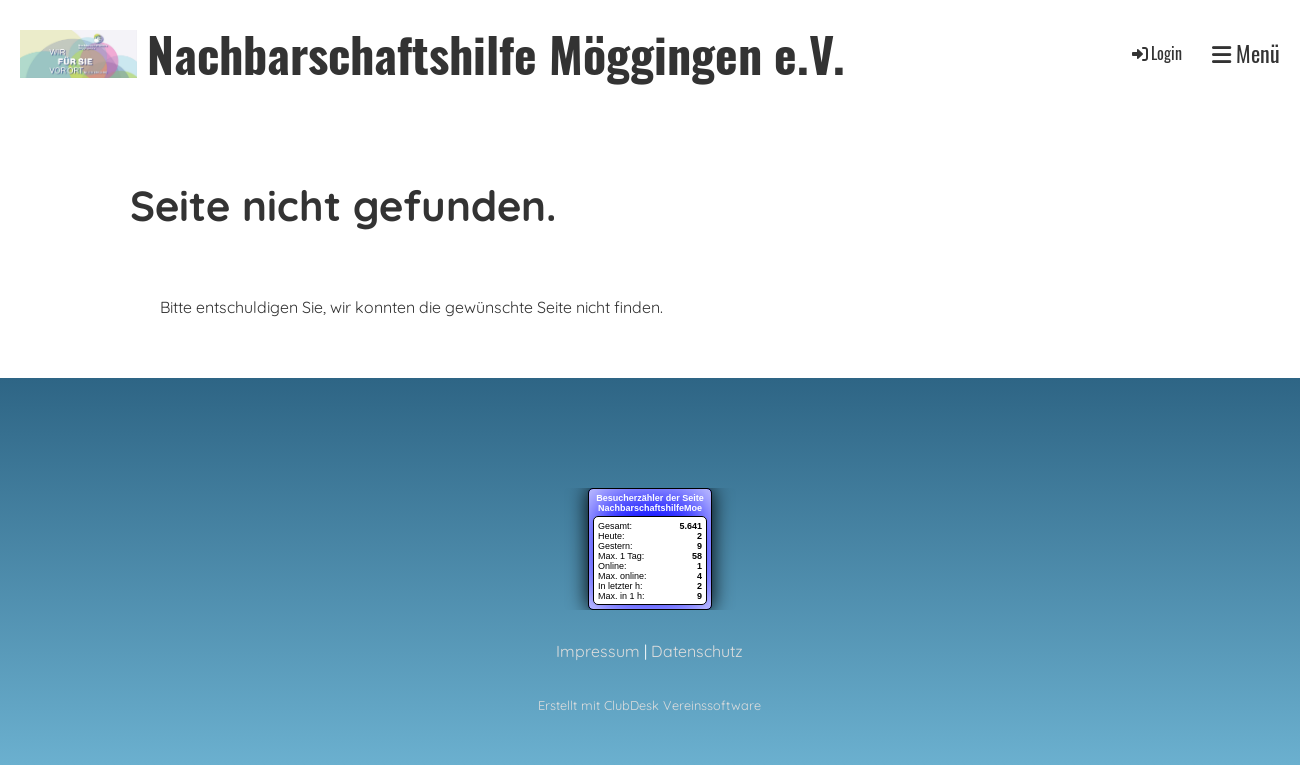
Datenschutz (697, 651)
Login (1155, 53)
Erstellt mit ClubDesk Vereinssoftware (649, 705)
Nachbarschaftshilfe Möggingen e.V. (496, 53)
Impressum (598, 651)
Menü (1246, 53)
